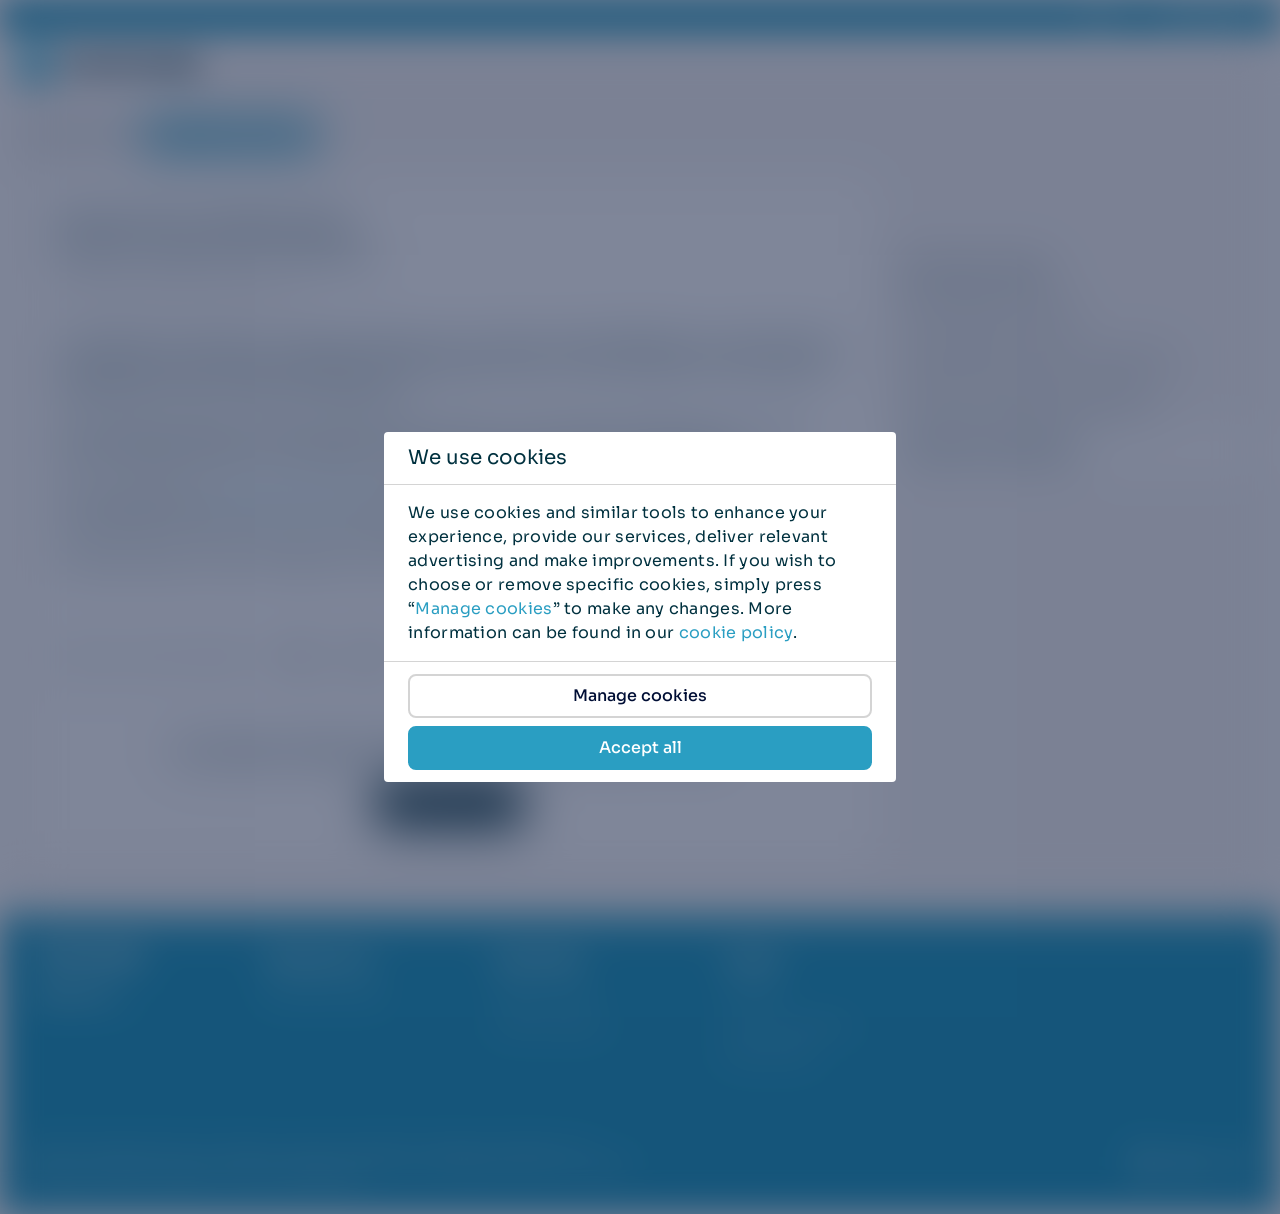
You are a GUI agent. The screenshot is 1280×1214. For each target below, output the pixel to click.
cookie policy (736, 632)
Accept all (640, 747)
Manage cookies (483, 608)
